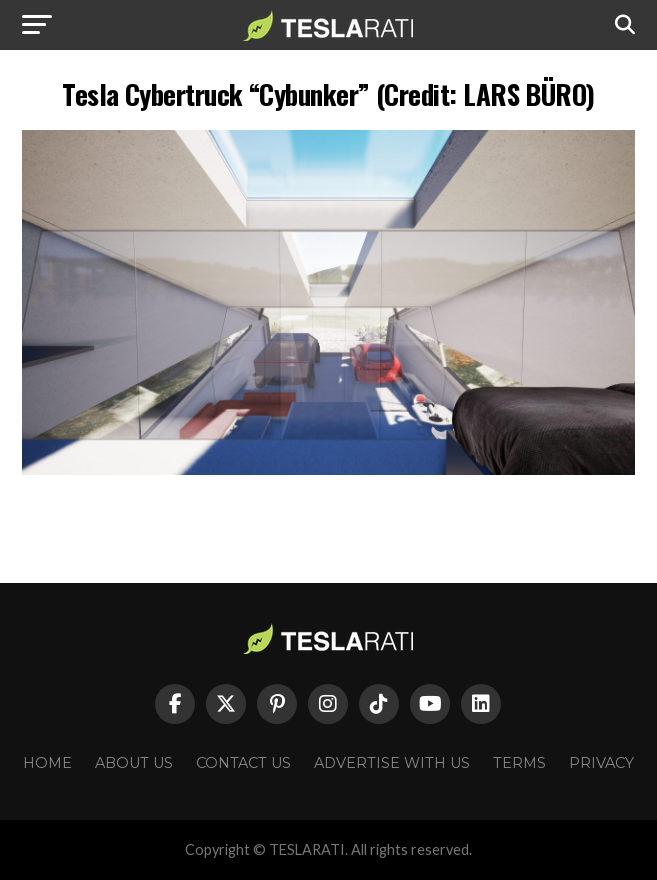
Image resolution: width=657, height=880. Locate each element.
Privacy (601, 763)
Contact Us (243, 763)
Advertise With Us (392, 763)
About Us (134, 763)
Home (47, 763)
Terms (519, 763)
